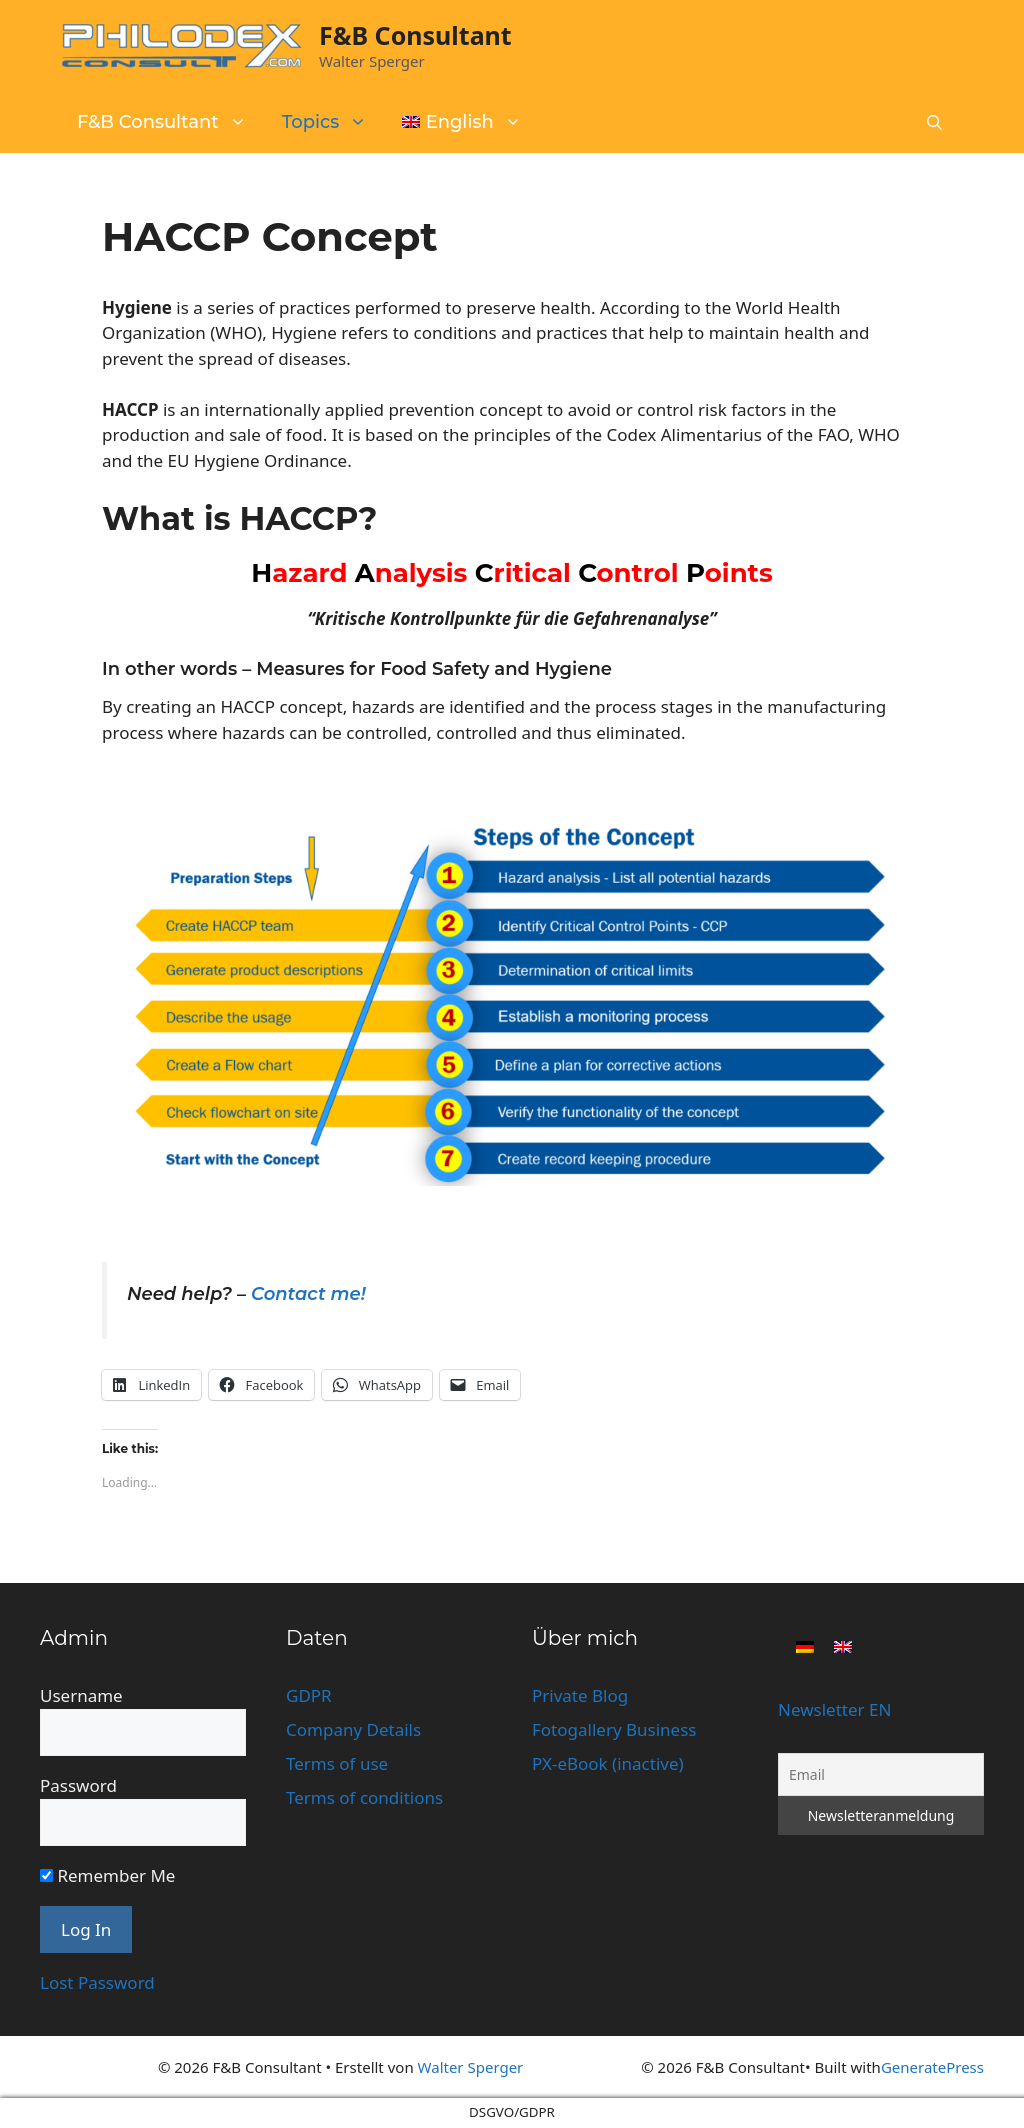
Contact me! (308, 1294)
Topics (335, 122)
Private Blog (580, 1695)
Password (78, 1785)
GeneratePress (932, 2067)
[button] (934, 123)
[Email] (881, 1774)
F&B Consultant (415, 35)
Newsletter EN (834, 1709)
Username (81, 1695)
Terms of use (337, 1763)
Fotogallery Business (614, 1729)
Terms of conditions (364, 1797)
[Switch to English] (843, 1645)
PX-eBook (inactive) (608, 1763)
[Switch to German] (805, 1645)
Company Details (353, 1729)
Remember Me (107, 1875)
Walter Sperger (471, 2067)
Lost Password (97, 1982)
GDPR (309, 1695)
